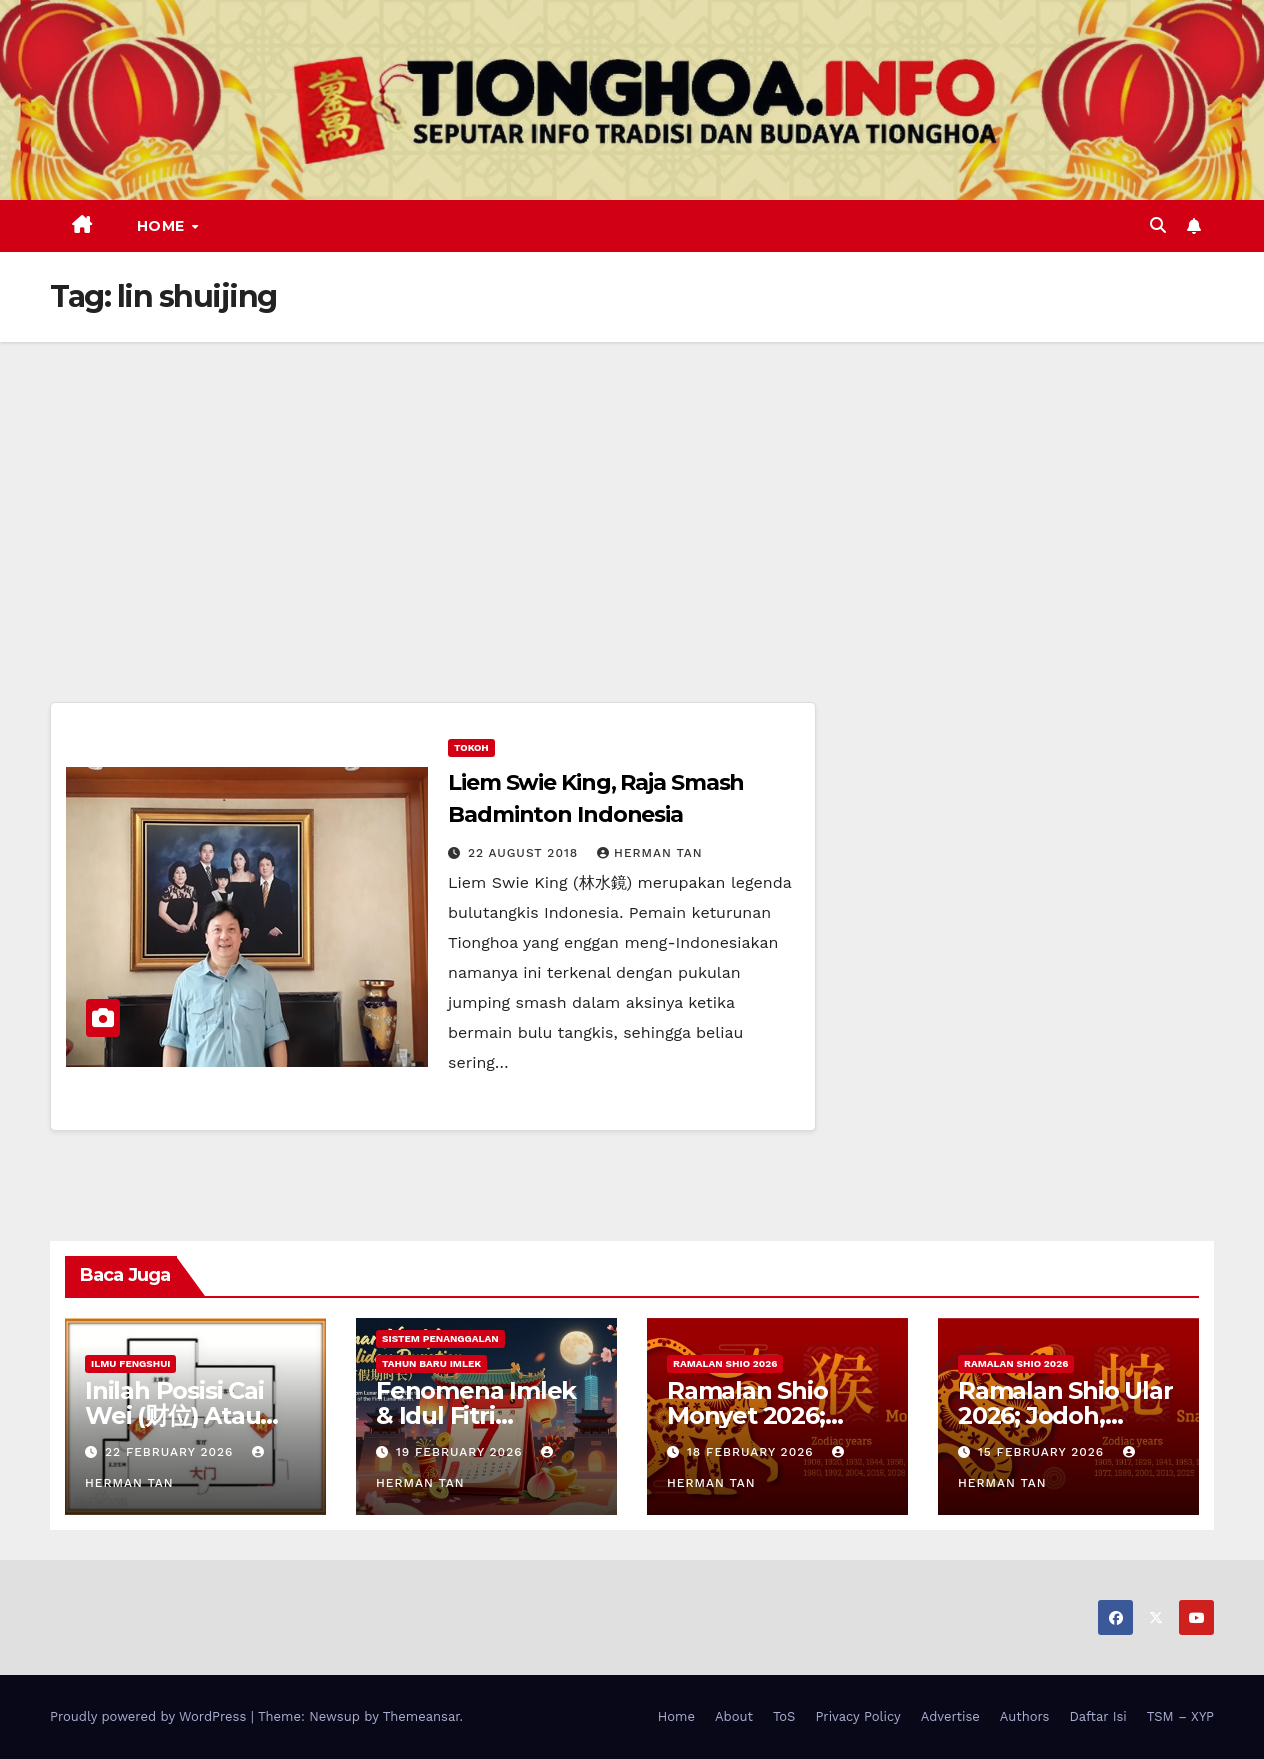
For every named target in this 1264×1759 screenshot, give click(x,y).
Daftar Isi (1097, 1716)
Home (163, 226)
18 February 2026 (753, 1452)
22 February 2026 (171, 1452)
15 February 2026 (1043, 1452)
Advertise (950, 1716)
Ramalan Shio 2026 (725, 1363)
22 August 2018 (525, 853)
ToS (784, 1716)
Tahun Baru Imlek (431, 1363)
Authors (1025, 1716)
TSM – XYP (1180, 1716)
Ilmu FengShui (130, 1363)
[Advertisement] (632, 492)
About (734, 1716)
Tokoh (471, 747)
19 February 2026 (462, 1452)
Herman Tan (650, 853)
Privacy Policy (857, 1716)
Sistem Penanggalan (440, 1338)
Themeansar (421, 1716)
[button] (1158, 225)
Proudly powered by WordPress (150, 1716)
